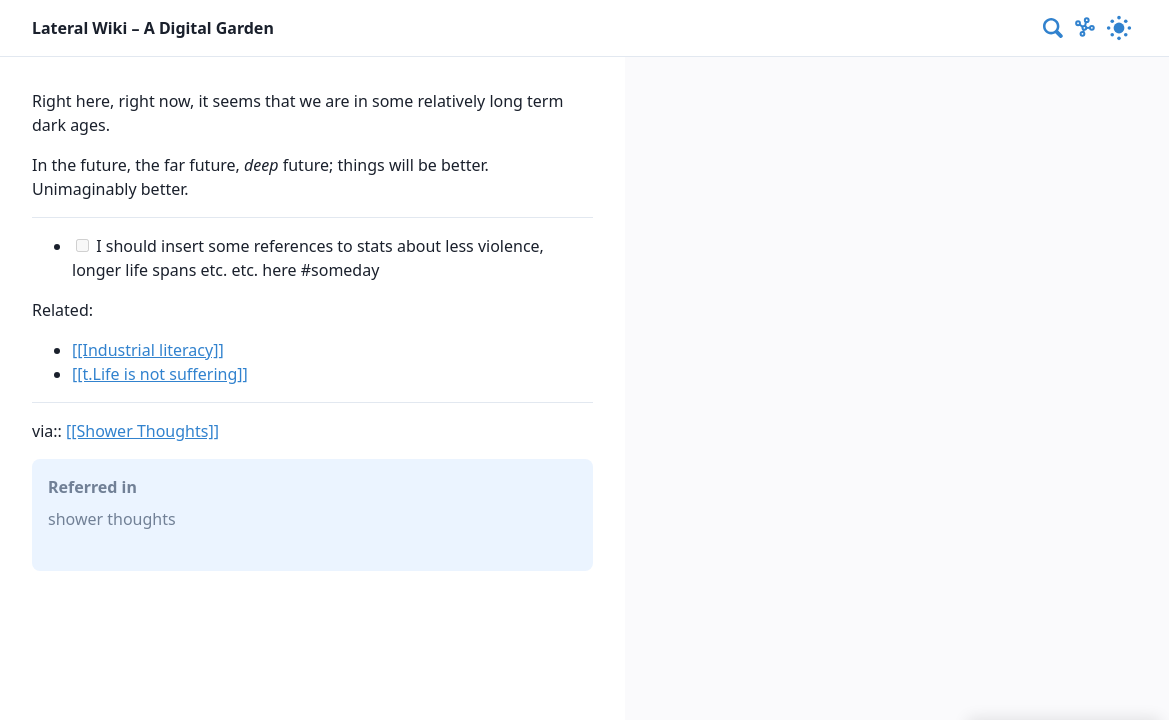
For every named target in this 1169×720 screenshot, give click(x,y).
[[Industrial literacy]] (148, 350)
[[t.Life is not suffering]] (160, 374)
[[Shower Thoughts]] (142, 431)
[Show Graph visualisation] (1085, 28)
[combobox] (1054, 28)
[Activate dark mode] (1119, 28)
